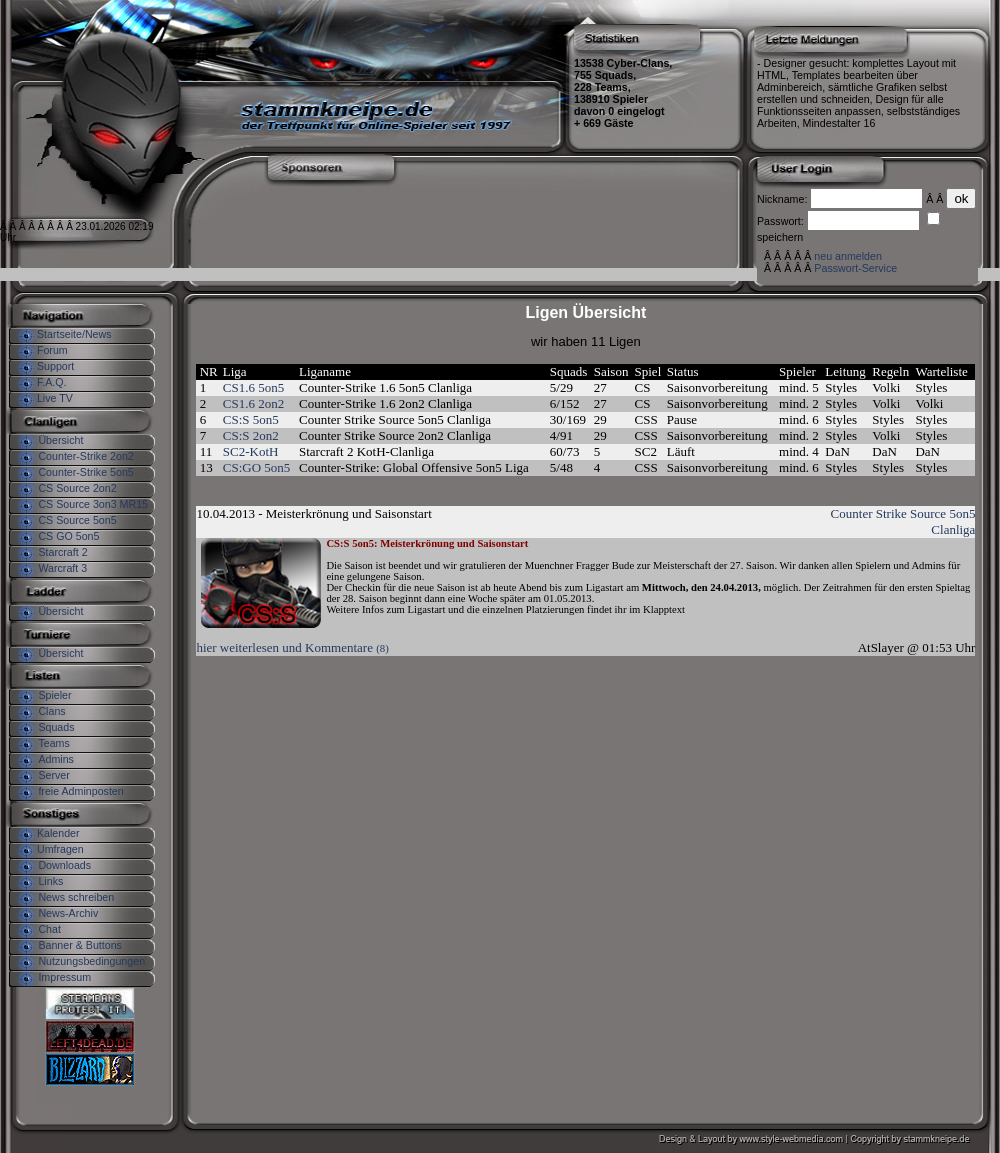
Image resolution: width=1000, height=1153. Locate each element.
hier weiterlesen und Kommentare (292, 647)
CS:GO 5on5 (257, 467)
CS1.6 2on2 (253, 403)
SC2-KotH (251, 451)
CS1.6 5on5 (253, 387)
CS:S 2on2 (251, 435)
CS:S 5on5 (251, 419)
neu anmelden (848, 256)
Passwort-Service (855, 268)
